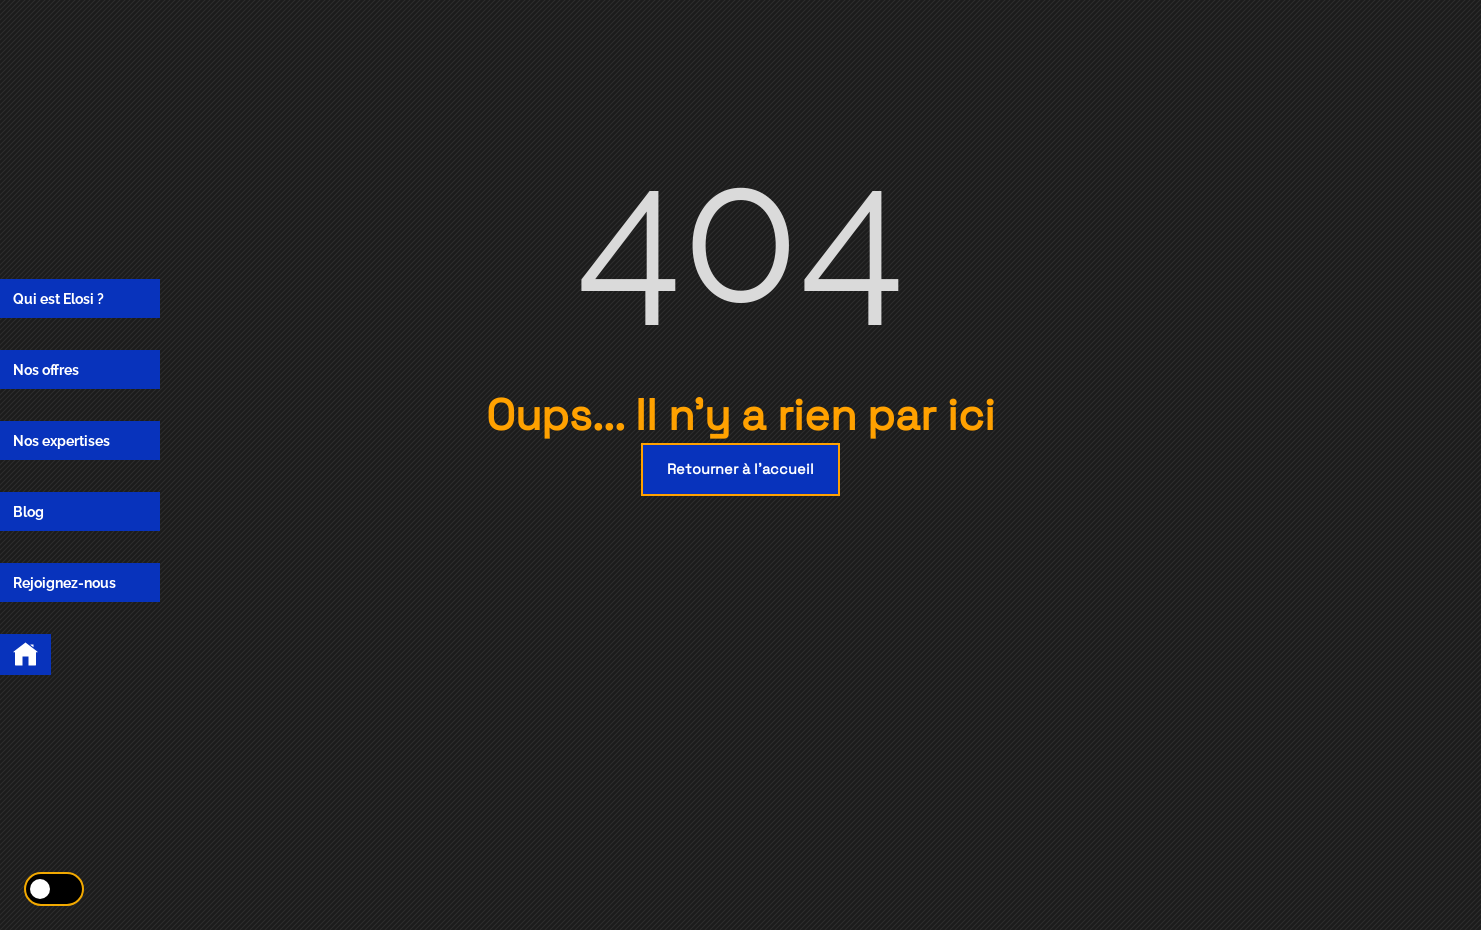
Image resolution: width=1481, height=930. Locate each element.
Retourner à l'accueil (740, 469)
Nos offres (46, 369)
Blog (28, 511)
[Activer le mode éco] (54, 889)
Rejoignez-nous (64, 582)
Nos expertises (61, 440)
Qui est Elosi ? (58, 298)
